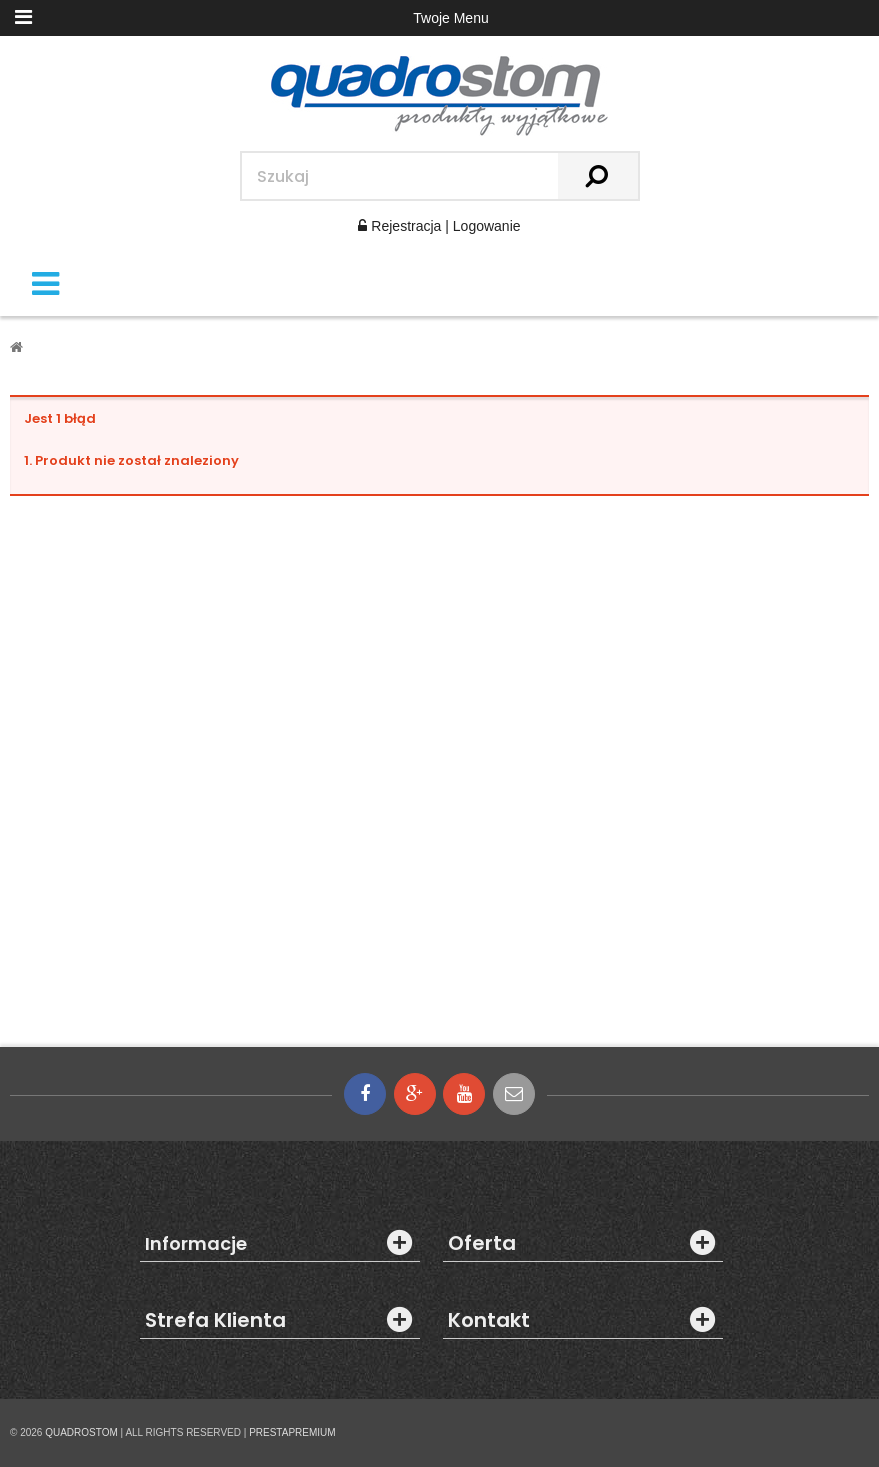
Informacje (196, 1244)
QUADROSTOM (81, 1432)
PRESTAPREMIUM (292, 1432)
